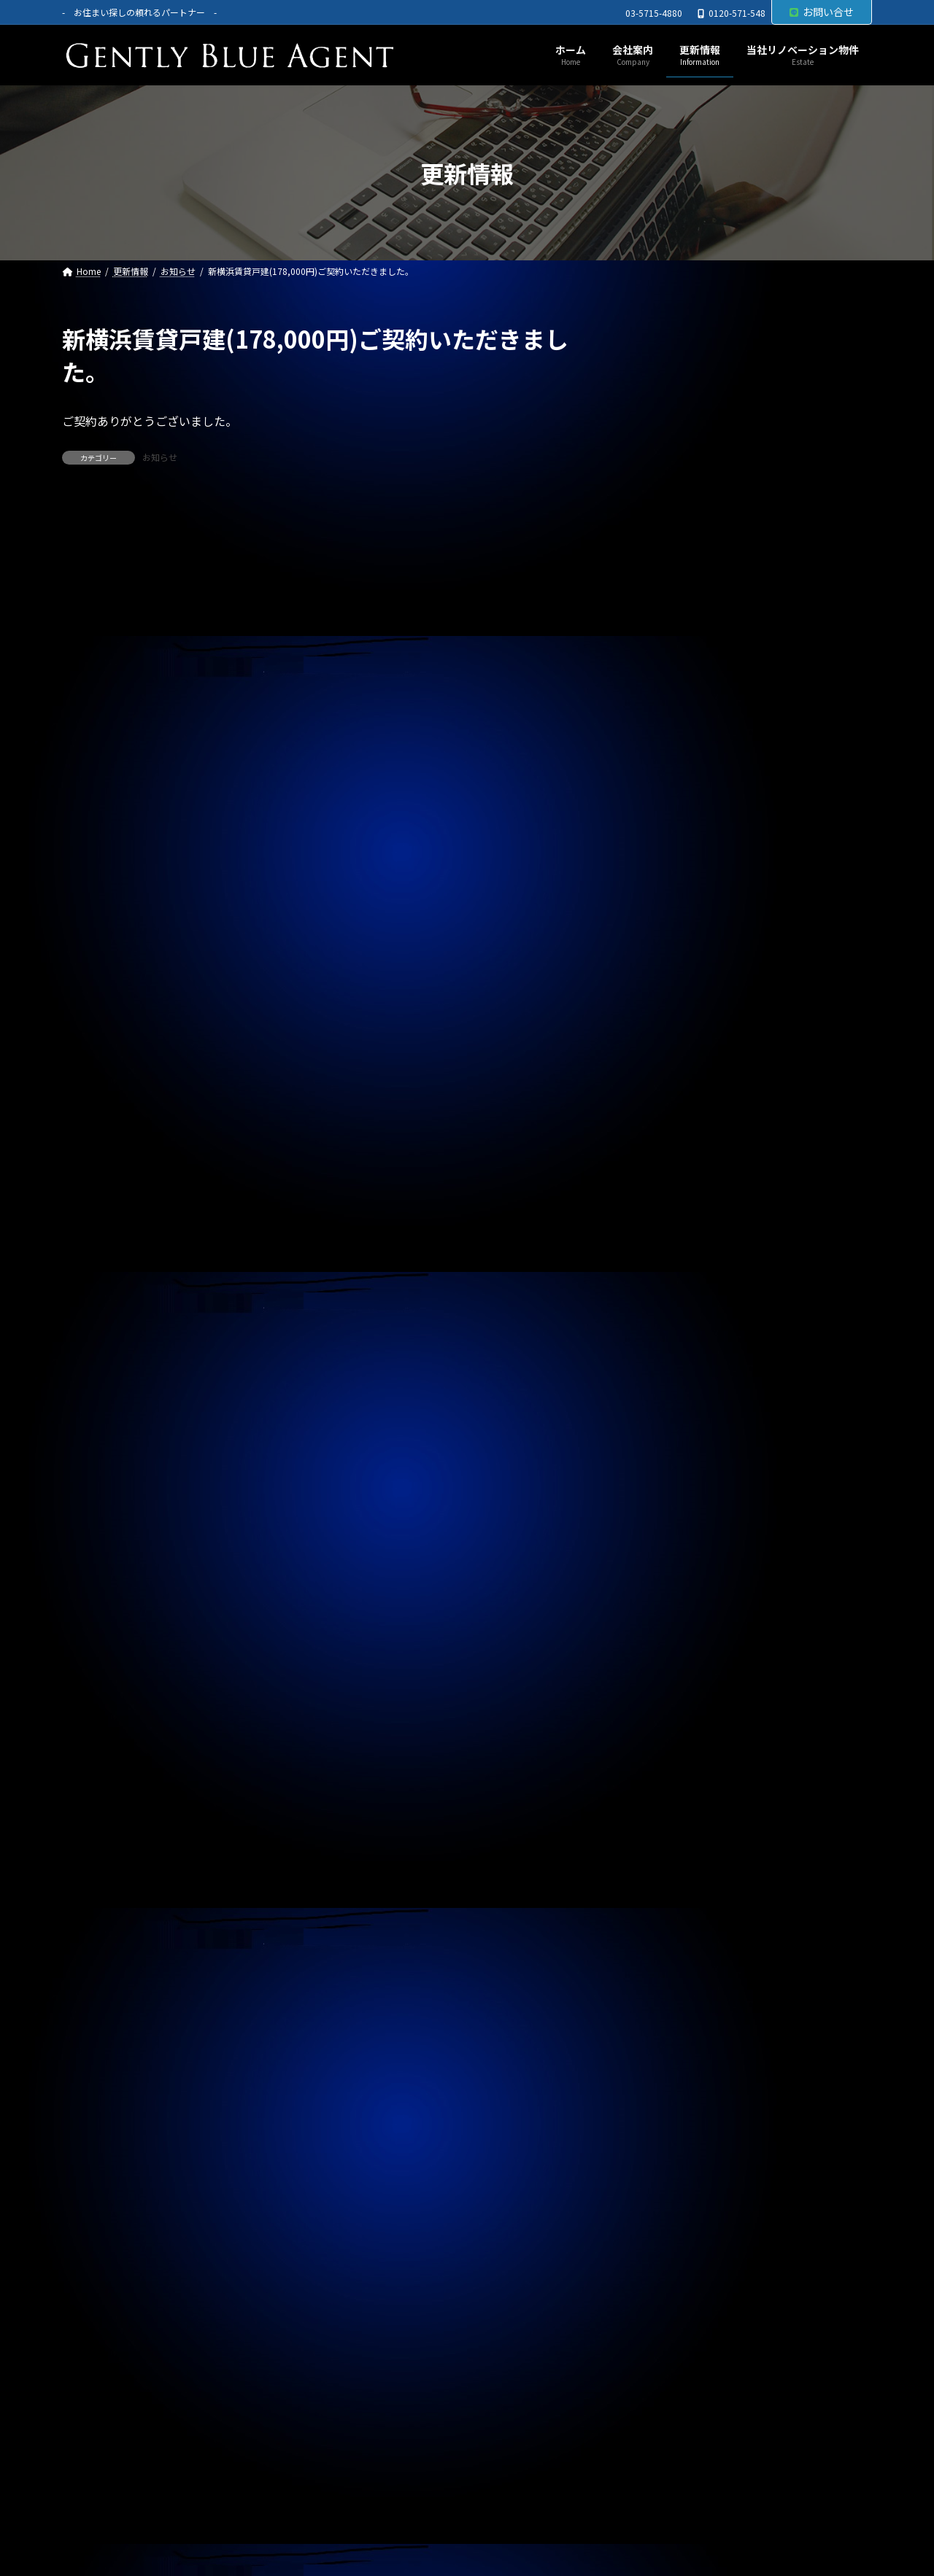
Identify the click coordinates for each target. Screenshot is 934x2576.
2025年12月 (685, 1432)
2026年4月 (682, 1314)
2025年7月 (682, 1580)
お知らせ (159, 457)
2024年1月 (682, 2113)
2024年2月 (682, 2083)
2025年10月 (685, 1491)
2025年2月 (682, 1728)
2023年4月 (682, 2380)
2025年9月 (682, 1521)
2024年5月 (682, 1994)
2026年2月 (682, 1373)
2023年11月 (685, 2172)
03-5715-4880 (653, 13)
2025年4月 (682, 1669)
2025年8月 (682, 1550)
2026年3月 (682, 1343)
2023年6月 (682, 2320)
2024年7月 (682, 1935)
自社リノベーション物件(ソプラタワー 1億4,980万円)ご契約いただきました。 (749, 433)
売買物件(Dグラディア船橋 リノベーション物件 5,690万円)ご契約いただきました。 (754, 502)
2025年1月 (682, 1758)
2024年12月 (685, 1787)
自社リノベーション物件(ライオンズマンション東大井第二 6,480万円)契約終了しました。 (756, 847)
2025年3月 (682, 1698)
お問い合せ (822, 11)
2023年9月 (682, 2231)
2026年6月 (682, 1255)
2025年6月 (682, 1610)
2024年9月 (682, 1876)
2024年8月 (682, 1906)
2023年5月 (682, 2350)
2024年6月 (682, 1965)
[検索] (853, 339)
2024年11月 (685, 1817)
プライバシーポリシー (130, 2510)
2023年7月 (682, 2291)
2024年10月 (685, 1846)
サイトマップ (246, 2510)
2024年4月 (682, 2024)
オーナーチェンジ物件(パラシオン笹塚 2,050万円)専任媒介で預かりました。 (754, 985)
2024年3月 (682, 2054)
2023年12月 (685, 2142)
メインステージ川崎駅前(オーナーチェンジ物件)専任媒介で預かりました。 (758, 778)
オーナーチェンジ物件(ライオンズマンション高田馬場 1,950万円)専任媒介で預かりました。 (756, 916)
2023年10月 (685, 2202)
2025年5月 (682, 1639)
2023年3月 (682, 2409)
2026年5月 (682, 1284)
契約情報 (677, 1183)
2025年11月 (685, 1462)
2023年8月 (682, 2261)
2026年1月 (682, 1402)
